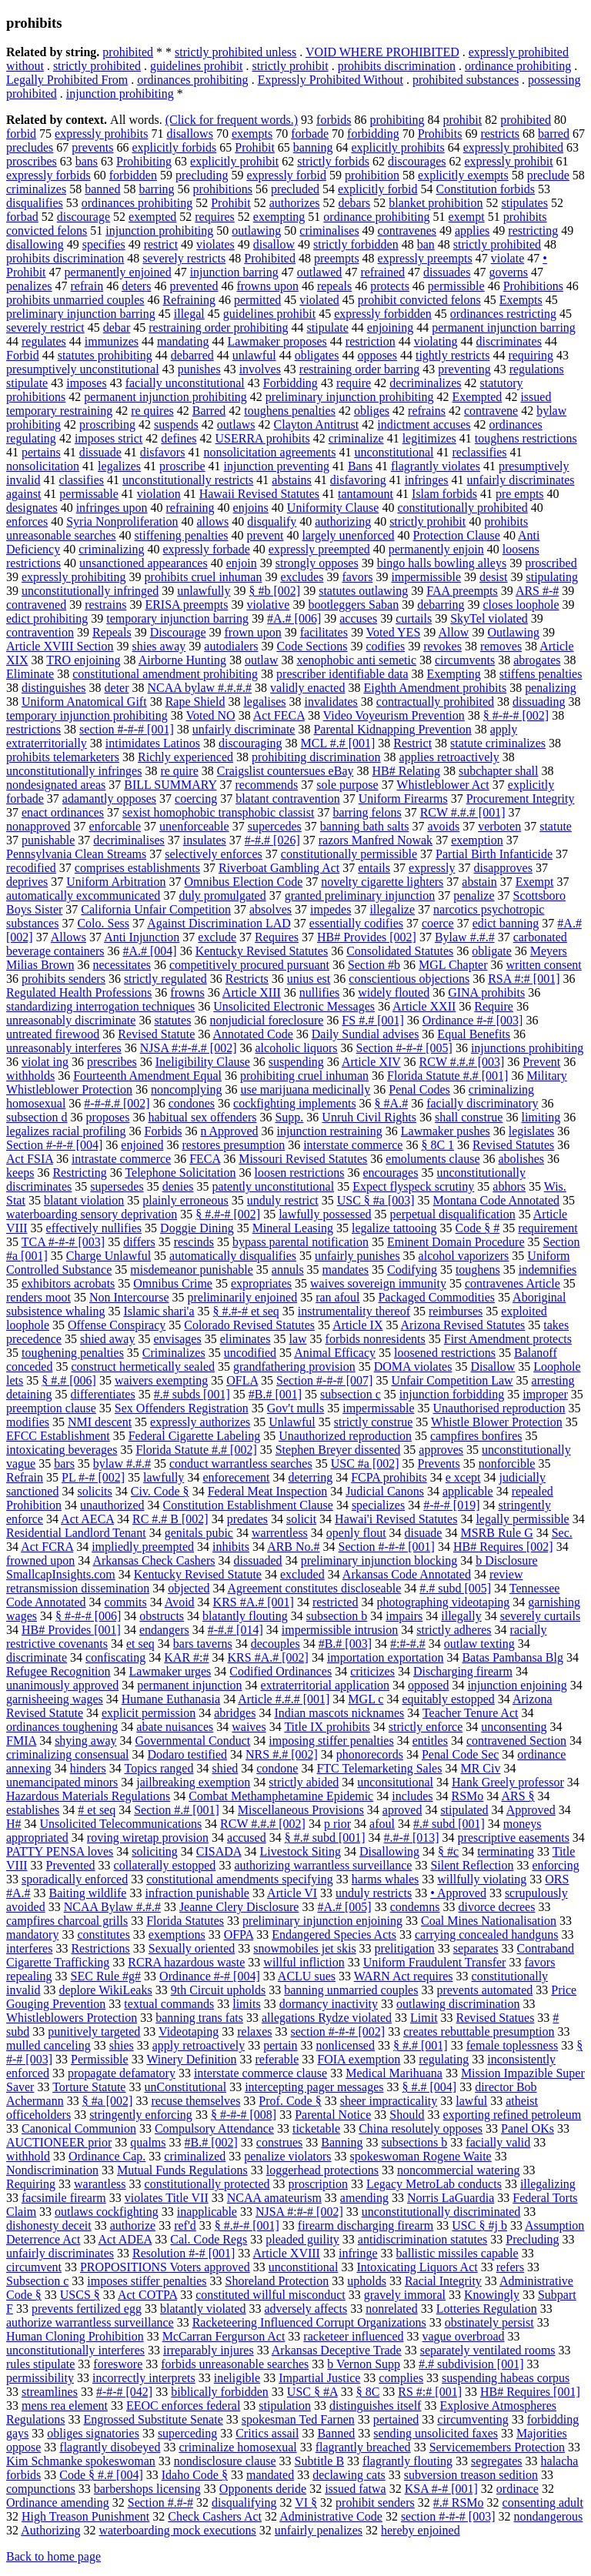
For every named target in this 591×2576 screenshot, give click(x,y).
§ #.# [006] (69, 1380)
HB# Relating (405, 770)
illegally (461, 1615)
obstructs (161, 1615)
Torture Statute (88, 2086)
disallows (189, 133)
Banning (341, 2142)
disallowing (35, 244)
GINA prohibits (486, 992)
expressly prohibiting (74, 576)
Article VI (292, 1892)
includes (412, 1796)
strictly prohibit (290, 65)
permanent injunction (189, 1685)
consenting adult (543, 2502)
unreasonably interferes (64, 1047)
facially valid (498, 2142)
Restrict (412, 743)
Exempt (535, 881)
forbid (21, 133)
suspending (296, 1061)
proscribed (551, 563)
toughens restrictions (526, 438)
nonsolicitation (42, 466)
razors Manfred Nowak (375, 840)
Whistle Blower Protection (497, 1421)
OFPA (239, 1934)
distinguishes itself (375, 2405)
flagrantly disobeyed (109, 2447)
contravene (491, 410)
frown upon (252, 632)
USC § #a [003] (376, 1200)
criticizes (372, 1671)
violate (508, 258)
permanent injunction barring (504, 327)
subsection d (37, 1117)
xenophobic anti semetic (356, 660)
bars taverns (202, 1643)
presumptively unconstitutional (82, 369)
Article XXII (424, 1006)
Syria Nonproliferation (122, 521)
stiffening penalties (182, 535)
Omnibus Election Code (244, 881)
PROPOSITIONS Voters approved (165, 2267)
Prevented (70, 1865)
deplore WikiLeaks (105, 1989)
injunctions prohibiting (527, 1047)
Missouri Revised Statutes (303, 1158)
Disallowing (389, 1851)
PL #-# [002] (93, 1477)
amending (364, 2197)
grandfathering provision (294, 1366)
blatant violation (84, 1200)
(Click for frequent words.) (231, 119)
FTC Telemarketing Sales (379, 1768)
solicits (94, 1491)
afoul (382, 1823)
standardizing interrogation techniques (100, 1006)
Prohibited (270, 258)
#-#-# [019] (451, 1505)
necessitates (121, 964)
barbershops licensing (147, 2488)
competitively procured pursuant (249, 964)
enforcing (555, 1865)
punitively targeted (94, 2031)
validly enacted (307, 687)
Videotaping (189, 2031)
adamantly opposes (109, 798)
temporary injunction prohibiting (87, 715)
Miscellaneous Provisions (301, 1809)
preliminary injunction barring (80, 313)
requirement (547, 1228)
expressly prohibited (513, 147)
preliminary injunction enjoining (322, 1920)
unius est (308, 978)
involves (260, 369)
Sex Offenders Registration (182, 1408)
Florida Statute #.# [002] (195, 1449)
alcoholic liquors (296, 1047)
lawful (471, 2100)
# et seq (96, 1809)
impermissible (426, 576)
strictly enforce (425, 1726)
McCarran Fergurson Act (223, 2336)
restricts (499, 133)
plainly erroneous (185, 1200)
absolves (270, 909)
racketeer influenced (353, 2336)
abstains (292, 479)
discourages (417, 161)
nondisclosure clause (225, 2460)
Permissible (100, 2059)
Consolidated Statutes (399, 950)
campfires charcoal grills (67, 1920)
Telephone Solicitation (180, 1172)
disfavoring (358, 479)
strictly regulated (165, 978)
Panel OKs (527, 2128)
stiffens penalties (541, 673)
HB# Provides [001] (71, 1629)
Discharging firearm (463, 1671)
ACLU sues (307, 1976)
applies (472, 230)
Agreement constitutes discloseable (315, 1588)
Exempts (521, 299)
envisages (177, 1338)
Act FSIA (29, 1158)
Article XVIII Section (60, 646)
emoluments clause (432, 1158)
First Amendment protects (508, 1338)
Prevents (439, 1463)
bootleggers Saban (353, 604)
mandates (345, 1269)
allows (212, 521)
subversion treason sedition (471, 2474)
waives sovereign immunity (378, 1283)
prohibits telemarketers (62, 756)
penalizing (550, 687)
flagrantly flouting (407, 2460)
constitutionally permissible (349, 853)
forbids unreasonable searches (235, 2364)
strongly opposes (317, 563)
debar (117, 327)
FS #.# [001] (372, 1020)
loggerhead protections (322, 2170)
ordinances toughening (62, 1726)
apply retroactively (198, 2045)
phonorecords (369, 1754)
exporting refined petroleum (512, 2114)
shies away (159, 646)
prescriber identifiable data (342, 673)
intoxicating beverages (61, 1449)
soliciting (155, 1851)
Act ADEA (125, 2239)
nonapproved (38, 826)
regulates (44, 341)
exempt (467, 216)
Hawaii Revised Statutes (259, 493)
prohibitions (222, 188)
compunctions (40, 2488)
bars (64, 1463)
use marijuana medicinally (305, 1089)
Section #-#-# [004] (54, 1144)
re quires (152, 410)
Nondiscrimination (52, 2170)
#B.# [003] (345, 1643)
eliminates (245, 1338)
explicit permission (148, 1712)
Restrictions (100, 1948)
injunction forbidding (451, 1394)
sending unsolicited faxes (435, 2433)
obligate (492, 950)
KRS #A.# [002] (268, 1657)
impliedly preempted (143, 1546)
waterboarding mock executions (176, 2530)
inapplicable (207, 2211)
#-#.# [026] (272, 840)
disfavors (162, 452)
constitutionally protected (207, 2183)
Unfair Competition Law (452, 1380)
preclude (548, 175)
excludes (301, 576)
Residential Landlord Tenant (76, 1532)
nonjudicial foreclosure (266, 1020)
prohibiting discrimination (316, 756)
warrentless (280, 1532)
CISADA (219, 1851)
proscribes (31, 161)
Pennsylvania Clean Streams (76, 853)
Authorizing (50, 2530)
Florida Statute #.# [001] (447, 1075)
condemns (415, 1906)
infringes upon (112, 507)
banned (102, 188)
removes (501, 646)
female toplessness (512, 2045)
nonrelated (392, 2308)
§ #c (448, 1851)
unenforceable (194, 826)
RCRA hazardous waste (186, 1962)
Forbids (163, 1131)
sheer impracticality (389, 2100)
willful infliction (303, 1962)
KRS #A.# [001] (253, 1602)
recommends (266, 784)
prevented (193, 285)
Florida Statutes (185, 1920)
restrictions (33, 729)
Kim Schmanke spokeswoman (80, 2460)
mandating (183, 341)
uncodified (250, 1352)
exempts (252, 133)
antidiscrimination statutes (422, 2239)
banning (313, 147)
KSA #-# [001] (441, 2488)
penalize (473, 895)
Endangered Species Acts (334, 1934)
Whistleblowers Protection (71, 2017)
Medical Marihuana (394, 2073)
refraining (190, 507)
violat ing (45, 1061)
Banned (336, 2433)
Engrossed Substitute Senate (152, 2419)
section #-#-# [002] (338, 2031)
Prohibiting (144, 161)
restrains (105, 604)
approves (441, 1449)
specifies (103, 244)
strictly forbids (333, 161)
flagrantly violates (435, 466)
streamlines (50, 2391)
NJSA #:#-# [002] (299, 2211)
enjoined (142, 1144)
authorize (133, 2225)
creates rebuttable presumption (478, 2031)
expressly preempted (319, 549)
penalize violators (287, 2156)
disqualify (271, 521)
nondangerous (548, 2516)
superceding (187, 2433)
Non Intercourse (129, 1297)
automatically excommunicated (83, 895)
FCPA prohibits (389, 1477)
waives (248, 1726)
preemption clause (51, 1408)
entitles (430, 1740)
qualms (147, 2142)
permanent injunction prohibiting (165, 396)
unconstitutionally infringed (90, 590)
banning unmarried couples (351, 1989)
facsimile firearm (64, 2197)
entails (374, 867)
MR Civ (480, 1768)
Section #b (374, 964)
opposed (428, 1685)
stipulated (464, 1809)
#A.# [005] (344, 1906)
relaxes (254, 2031)
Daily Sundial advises (365, 1034)
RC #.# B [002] (170, 1518)
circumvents (465, 660)
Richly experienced (185, 756)
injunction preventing (276, 466)
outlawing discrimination (457, 2003)
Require (493, 1006)
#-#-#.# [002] (116, 1103)
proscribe (182, 466)
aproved (402, 1809)
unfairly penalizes (318, 2530)
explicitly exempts (463, 175)
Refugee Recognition (58, 1671)
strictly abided (304, 1782)
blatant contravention (287, 798)
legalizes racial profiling (65, 1131)
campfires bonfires (476, 1435)
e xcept (463, 1477)
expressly (432, 867)
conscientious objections (409, 978)
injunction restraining (329, 1131)
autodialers (231, 646)
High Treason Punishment (85, 2516)
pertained (396, 2419)
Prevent (541, 1061)
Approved (531, 1809)
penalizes (29, 285)
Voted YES (393, 632)
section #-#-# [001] (126, 729)
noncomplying (186, 1089)
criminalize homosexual (237, 2447)
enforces (27, 521)
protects (389, 285)
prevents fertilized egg (87, 2308)
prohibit (462, 119)
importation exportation (385, 1657)
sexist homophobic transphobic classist (218, 812)
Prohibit (255, 147)
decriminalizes (425, 382)
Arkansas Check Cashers (153, 1560)
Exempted (477, 396)
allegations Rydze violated (327, 2017)
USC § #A (312, 2391)
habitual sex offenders (202, 1117)
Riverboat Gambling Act (279, 867)
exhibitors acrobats (68, 1283)
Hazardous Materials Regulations (88, 1796)
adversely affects (305, 2308)
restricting (533, 230)
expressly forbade (206, 549)
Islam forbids (444, 493)
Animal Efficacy (335, 1352)
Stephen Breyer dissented (338, 1449)
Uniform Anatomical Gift (84, 701)
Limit (424, 2017)
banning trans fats (199, 2017)
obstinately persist (489, 2322)
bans (86, 161)
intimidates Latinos (152, 743)
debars (355, 202)
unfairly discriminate (244, 729)
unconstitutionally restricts (187, 479)
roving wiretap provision (148, 1837)
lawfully (163, 1477)
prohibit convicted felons (419, 299)
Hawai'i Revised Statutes (396, 1518)
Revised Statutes (513, 1144)
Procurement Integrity (520, 798)
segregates (497, 2460)
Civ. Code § (160, 1491)
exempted (152, 216)
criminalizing (111, 549)
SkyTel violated (489, 618)
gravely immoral (405, 2294)
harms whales (385, 1879)
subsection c (350, 1394)
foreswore (117, 2364)
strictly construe (373, 1421)
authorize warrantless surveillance (90, 2322)
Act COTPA (147, 2294)
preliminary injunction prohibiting (349, 396)
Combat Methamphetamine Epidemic (281, 1796)
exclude (217, 937)
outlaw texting (479, 1643)
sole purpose (347, 784)
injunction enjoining (516, 1685)
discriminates (509, 341)
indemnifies (548, 1269)
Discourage (178, 632)
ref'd (185, 2225)
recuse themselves (195, 2100)
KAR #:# (186, 1657)
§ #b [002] (275, 590)
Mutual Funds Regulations (182, 2170)
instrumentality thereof (354, 1311)
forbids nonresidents (376, 1338)
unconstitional (304, 2267)
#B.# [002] (211, 2142)
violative (267, 604)
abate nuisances (174, 1726)
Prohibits (440, 133)
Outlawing (513, 632)
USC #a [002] (365, 1463)
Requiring (30, 2183)
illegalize (392, 909)
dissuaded (258, 1560)
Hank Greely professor (508, 1782)
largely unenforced (348, 535)
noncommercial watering (458, 2170)
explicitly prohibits (397, 147)
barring (156, 188)
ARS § (517, 1796)
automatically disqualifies (232, 1255)
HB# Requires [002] (503, 1546)
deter (117, 687)
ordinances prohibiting (192, 79)
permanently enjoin (436, 549)
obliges (371, 410)
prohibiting (396, 119)
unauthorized (112, 1505)
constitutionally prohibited (462, 507)
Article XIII (251, 992)
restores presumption (233, 1144)
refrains (427, 410)
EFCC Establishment (58, 1435)
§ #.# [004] (429, 2086)
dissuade (100, 452)
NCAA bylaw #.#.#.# (200, 687)
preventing (464, 369)
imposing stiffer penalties (331, 1740)
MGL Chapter (453, 964)
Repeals (112, 632)
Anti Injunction (141, 937)
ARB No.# (293, 1546)
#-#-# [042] (124, 2391)
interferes (29, 1948)
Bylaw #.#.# (465, 937)
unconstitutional (393, 452)
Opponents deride (262, 2488)
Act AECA (87, 1518)
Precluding (532, 2239)
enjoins (251, 507)
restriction (371, 341)
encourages (390, 1172)
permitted (257, 299)
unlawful (254, 355)
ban (426, 244)
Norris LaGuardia (450, 2197)
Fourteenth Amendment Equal (147, 1075)
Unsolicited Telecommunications (121, 1823)
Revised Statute (156, 1034)
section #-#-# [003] (448, 2516)
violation (159, 493)
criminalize (356, 438)
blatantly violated (203, 2308)
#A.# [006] (294, 618)
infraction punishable (197, 1892)
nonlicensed (345, 2045)
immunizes (112, 341)
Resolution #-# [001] (183, 2253)
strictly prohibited (97, 65)
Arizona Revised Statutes (463, 1324)
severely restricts (183, 258)
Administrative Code (330, 2516)
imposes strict (108, 438)
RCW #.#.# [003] (462, 1061)
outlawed (319, 272)
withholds (30, 1075)
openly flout (356, 1532)
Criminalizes (173, 1352)
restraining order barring (359, 369)
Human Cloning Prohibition (75, 2336)
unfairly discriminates (60, 2253)
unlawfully (203, 590)
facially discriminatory (482, 1103)
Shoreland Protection (277, 2280)
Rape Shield (195, 701)
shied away (107, 1338)
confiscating (115, 1657)
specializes (378, 1505)
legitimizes (429, 438)
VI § (306, 2502)
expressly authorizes (200, 1421)
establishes (32, 1809)
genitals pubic (199, 1532)
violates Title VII (167, 2197)
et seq (140, 1643)
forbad (22, 216)
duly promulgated (222, 895)
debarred (192, 355)
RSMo (468, 1796)
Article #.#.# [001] (283, 1699)
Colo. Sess (103, 923)
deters (136, 285)
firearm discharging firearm (366, 2225)
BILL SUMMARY (170, 784)
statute (555, 826)
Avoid (180, 1602)
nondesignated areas (55, 784)
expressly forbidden (383, 313)
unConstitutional (185, 2086)
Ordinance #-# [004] (209, 1976)
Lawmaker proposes (277, 341)
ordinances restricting (503, 313)
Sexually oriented (192, 1948)
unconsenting (513, 1726)
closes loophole (520, 604)
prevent (265, 535)
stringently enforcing (140, 2114)
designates (32, 507)
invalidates (331, 701)
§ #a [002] (107, 2100)
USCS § (80, 2294)
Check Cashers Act (215, 2516)
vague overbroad (463, 2336)
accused (246, 1837)
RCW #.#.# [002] (263, 1823)
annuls (288, 1269)
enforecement (235, 1477)
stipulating (552, 576)
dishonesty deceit (49, 2225)
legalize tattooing (394, 1228)
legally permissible (522, 1518)
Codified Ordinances (280, 1671)
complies (401, 2377)
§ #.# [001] (420, 2045)
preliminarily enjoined (243, 1297)
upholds (366, 2280)
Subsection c (37, 2280)
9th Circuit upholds (218, 1989)
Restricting (79, 1172)
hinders (88, 1768)
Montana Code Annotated (496, 1200)
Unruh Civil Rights (369, 1117)
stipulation (285, 2405)
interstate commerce (352, 1144)
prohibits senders (63, 978)
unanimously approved (62, 1685)
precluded (295, 188)
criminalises (329, 230)
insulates (204, 840)
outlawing (256, 230)
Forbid (22, 355)
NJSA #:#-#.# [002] (188, 1047)
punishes (199, 369)
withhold (28, 2156)
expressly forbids (48, 175)
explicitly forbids (174, 147)
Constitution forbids (485, 188)
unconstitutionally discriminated (441, 2211)
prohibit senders (375, 2502)
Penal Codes (419, 1089)
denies (178, 1186)
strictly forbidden (356, 244)
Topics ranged (158, 1768)
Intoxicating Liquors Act (416, 2267)
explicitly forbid (378, 188)
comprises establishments (137, 867)
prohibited (127, 51)
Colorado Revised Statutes (249, 1324)
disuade (423, 1532)
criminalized (194, 2156)
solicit (301, 1518)
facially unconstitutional (185, 382)
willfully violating (481, 1879)
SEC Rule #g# (106, 1976)
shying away (85, 1740)
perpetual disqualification (453, 1214)
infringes (427, 479)
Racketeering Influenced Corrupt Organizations (309, 2322)
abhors (509, 1186)
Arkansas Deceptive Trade (337, 2350)
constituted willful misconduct (270, 2294)
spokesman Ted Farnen (298, 2419)
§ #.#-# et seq (246, 1311)
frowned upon (40, 1560)
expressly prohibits (101, 133)
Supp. (289, 1117)
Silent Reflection (471, 1865)
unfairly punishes (357, 1255)
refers (510, 2267)
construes (279, 2142)
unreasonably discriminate (70, 1020)
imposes (86, 382)
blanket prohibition (435, 202)
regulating (444, 2059)
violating (436, 341)
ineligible (237, 2377)
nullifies (319, 992)
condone (277, 1768)
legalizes (119, 466)
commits (126, 1602)
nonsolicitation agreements (269, 452)
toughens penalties (290, 410)
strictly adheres (453, 1629)
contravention (40, 632)
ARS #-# (537, 590)
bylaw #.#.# (122, 1463)
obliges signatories (93, 2433)
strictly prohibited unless (235, 51)
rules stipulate (40, 2364)
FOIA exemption (358, 2059)
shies (121, 2045)
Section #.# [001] (176, 1809)
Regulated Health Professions (79, 992)
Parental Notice (333, 2114)
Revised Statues (495, 2017)
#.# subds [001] (192, 1394)
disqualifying (244, 2502)
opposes (377, 355)
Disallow (492, 1366)
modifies (27, 1421)
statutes (172, 1020)
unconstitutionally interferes (75, 2350)
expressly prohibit (509, 161)
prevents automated (484, 1989)
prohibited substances (465, 79)
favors (357, 576)
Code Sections (311, 646)
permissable (88, 493)
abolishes (521, 1158)
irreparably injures (208, 2350)
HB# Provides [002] (366, 937)
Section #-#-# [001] (387, 1546)
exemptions (177, 1934)
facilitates (324, 632)
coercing (196, 798)
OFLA (242, 1380)
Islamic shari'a (158, 1311)
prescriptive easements (513, 1837)
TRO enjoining (83, 660)
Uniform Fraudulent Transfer (434, 1962)
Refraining (189, 299)
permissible (456, 285)
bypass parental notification (300, 1241)
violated (319, 299)
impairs (404, 1615)
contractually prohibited (435, 701)
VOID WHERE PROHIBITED (382, 51)
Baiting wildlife (88, 1892)
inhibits (230, 1546)
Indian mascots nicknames (339, 1712)
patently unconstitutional (273, 1186)
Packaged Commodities (436, 1297)
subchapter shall (499, 770)
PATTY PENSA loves (59, 1851)
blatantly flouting (245, 1615)
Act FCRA (47, 1546)
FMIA (21, 1740)
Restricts (247, 978)
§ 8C (368, 2391)
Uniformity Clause (333, 507)
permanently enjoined (118, 272)
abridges (234, 1712)
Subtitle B (319, 2460)
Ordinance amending (57, 2502)
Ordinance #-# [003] (472, 1020)
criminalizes (36, 188)
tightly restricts (452, 355)
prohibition (372, 175)
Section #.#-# (160, 2502)
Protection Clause (456, 535)
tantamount (365, 493)
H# (14, 1823)
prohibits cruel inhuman (203, 576)
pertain (280, 2045)
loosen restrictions (300, 1172)
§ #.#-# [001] (247, 2225)
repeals (334, 285)
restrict (161, 244)
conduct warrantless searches (240, 1463)
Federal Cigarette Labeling (194, 1435)
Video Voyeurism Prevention (394, 715)
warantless (100, 2183)
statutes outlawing (363, 590)
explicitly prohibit (234, 161)
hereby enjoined (420, 2530)
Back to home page (53, 2556)
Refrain (24, 1477)
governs (508, 272)
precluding (201, 175)
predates (247, 1518)
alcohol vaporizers (464, 1255)
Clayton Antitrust (316, 424)
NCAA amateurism (274, 2197)
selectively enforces (213, 853)
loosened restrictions (445, 1352)
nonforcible (507, 1463)
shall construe (469, 1117)
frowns (187, 992)
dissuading (539, 701)
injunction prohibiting (120, 93)
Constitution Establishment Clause (248, 1505)
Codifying (412, 1269)
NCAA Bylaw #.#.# (112, 1906)
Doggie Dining (197, 1228)
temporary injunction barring (177, 618)
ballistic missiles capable (457, 2253)
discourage (83, 216)
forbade (310, 133)
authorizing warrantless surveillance (323, 1865)
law (297, 1338)
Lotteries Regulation (486, 2308)
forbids (333, 119)
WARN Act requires (403, 1976)
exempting (279, 216)
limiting (540, 1117)
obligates (317, 355)
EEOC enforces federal (183, 2405)
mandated (270, 2474)
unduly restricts (374, 1892)
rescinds (194, 1241)
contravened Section (516, 1740)
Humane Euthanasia (171, 1699)
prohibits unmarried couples (75, 299)
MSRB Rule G (496, 1532)
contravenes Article (512, 1283)
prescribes (112, 1061)
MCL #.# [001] (338, 743)
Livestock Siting (300, 1851)
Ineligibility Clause (202, 1061)
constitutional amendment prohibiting (165, 673)
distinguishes (54, 687)
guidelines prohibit (196, 65)
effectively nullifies (94, 1228)
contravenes (407, 230)
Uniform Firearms (403, 798)
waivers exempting (161, 1380)
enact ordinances (63, 812)
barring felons (366, 812)
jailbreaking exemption (193, 1782)
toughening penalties (73, 1352)
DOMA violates (413, 1366)
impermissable (378, 1408)
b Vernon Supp (363, 2364)
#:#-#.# (408, 1643)
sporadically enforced (75, 1879)
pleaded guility (302, 2239)
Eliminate (30, 673)
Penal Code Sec (460, 1754)
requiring (530, 355)
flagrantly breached (363, 2447)
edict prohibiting (47, 618)
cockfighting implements (294, 1103)
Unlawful (292, 1421)
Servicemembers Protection (497, 2447)
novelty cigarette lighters (382, 881)
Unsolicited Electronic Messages (294, 1006)
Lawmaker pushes (445, 1131)
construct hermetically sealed (143, 1366)
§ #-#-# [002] (516, 715)
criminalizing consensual (67, 1754)
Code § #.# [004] (100, 2474)
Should (406, 2114)
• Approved (458, 1892)
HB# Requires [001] (530, 2391)
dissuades (446, 272)
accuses (358, 618)
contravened (36, 604)
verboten (499, 826)
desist (493, 576)
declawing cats (349, 2474)
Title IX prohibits (326, 1726)
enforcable (115, 826)
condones (192, 1103)
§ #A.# (392, 1103)
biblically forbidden (220, 2391)
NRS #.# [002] (281, 1754)
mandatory (32, 1934)
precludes (29, 147)
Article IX (357, 1324)
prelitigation (405, 1948)
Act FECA (279, 715)
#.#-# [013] (411, 1837)
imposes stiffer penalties (146, 2280)
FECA (204, 1158)
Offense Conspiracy (116, 1324)
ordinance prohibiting (518, 65)
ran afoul (337, 1297)
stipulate (328, 327)
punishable (48, 840)
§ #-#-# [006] (88, 1615)
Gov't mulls (295, 1408)
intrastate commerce (121, 1158)
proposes (108, 1117)
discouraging (250, 743)
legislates (532, 1131)
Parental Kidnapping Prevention (392, 729)
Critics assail (267, 2433)
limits (246, 2003)
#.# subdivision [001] (471, 2364)
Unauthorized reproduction (345, 1435)
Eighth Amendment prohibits (434, 687)
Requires (277, 937)
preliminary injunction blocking (379, 1560)
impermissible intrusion (340, 1629)
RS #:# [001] (430, 2391)
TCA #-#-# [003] (63, 1241)
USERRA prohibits (262, 438)
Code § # (478, 1228)
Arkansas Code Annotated (406, 1574)
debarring (440, 604)
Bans (360, 466)
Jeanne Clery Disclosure (239, 1906)
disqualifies (34, 202)
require (353, 382)
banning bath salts (364, 826)
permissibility (40, 2377)
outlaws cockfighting (107, 2211)
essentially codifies (356, 923)
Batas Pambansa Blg (512, 1657)
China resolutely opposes (420, 2128)
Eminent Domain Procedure (456, 1241)
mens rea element (65, 2405)
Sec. (562, 1532)
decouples (275, 1643)
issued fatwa (355, 2488)
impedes (330, 909)
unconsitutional (395, 1782)
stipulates (524, 202)
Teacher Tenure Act (470, 1712)
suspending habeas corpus (505, 2377)
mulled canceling (48, 2045)
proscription (318, 2183)
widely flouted (393, 992)
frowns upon (267, 285)
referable (277, 2059)
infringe (358, 2253)
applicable (467, 1491)
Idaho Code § (195, 2474)
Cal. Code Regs (208, 2239)
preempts (336, 258)
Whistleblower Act (442, 784)
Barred (209, 410)
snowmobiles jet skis (304, 1948)
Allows (68, 937)
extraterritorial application (325, 1685)
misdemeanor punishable (191, 1269)
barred (553, 133)
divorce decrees (497, 1906)
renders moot (38, 1297)
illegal (189, 313)
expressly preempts (425, 258)
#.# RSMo (458, 2502)
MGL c (365, 1699)
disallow (274, 244)
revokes (442, 646)
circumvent (34, 2267)
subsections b (415, 2142)
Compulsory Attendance (214, 2128)
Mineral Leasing (292, 1228)
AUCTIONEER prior (59, 2142)
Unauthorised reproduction (499, 1408)
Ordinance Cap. (106, 2156)
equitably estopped (448, 1699)
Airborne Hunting (182, 660)
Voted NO (210, 715)
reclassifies (479, 452)
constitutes (103, 1934)
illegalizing (548, 2183)
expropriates (261, 1283)
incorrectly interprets (143, 2377)
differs (139, 1241)
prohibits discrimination (397, 65)
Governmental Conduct (193, 1740)
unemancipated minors (62, 1782)
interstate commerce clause (260, 2073)
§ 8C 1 (437, 1144)
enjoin (241, 563)
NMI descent (100, 1421)
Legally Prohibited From (67, 79)
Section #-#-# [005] (404, 1047)
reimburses (455, 1311)
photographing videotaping (442, 1602)
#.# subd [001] (449, 1823)
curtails (414, 618)
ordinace (517, 2488)
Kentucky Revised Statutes (261, 950)
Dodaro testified (188, 1754)
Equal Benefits (473, 1034)
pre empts (520, 493)
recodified (31, 867)
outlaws (236, 424)
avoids (443, 826)
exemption (477, 840)
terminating (505, 1851)
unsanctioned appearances (143, 563)
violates (215, 244)
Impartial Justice (319, 2377)
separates (476, 1948)
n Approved (229, 1131)
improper (545, 1394)
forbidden (133, 175)
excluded (302, 1574)
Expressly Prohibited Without (330, 79)
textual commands (169, 2003)
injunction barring (234, 272)
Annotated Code (252, 1034)
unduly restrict (283, 1200)
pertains (41, 452)
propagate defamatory (121, 2073)
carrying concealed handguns (487, 1934)
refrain (87, 285)
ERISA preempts (186, 604)
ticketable (316, 2128)
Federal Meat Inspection (268, 1491)
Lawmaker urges (170, 1671)
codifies (385, 646)
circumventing (472, 2419)
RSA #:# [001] (523, 978)
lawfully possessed (325, 1214)
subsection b (337, 1615)
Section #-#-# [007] (324, 1380)
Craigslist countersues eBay (285, 770)
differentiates (103, 1394)
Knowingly (491, 2294)
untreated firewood (52, 1034)
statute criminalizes (498, 743)
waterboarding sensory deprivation (91, 1214)
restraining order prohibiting (218, 327)
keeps (20, 1172)
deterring (310, 1477)
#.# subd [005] (455, 1588)
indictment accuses (423, 424)
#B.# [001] (275, 1394)
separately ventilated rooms (488, 2350)
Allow (453, 632)
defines (178, 438)
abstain (479, 881)
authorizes (294, 202)
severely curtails (540, 1615)
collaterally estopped (165, 1865)
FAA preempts (462, 590)
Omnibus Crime (172, 1283)
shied (225, 1768)
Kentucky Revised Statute (198, 1574)
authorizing (343, 521)
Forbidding (290, 382)
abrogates (536, 660)
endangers (164, 1629)
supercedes (275, 826)
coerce (438, 923)
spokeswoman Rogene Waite (421, 2156)
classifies (81, 479)
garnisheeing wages (54, 1699)
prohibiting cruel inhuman (304, 1075)
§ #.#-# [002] (227, 1214)
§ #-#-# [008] (243, 2114)
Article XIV (371, 1061)
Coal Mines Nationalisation (488, 1920)
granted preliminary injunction (360, 895)
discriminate (36, 1657)
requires (215, 216)
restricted (335, 1602)
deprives (27, 881)
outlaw (262, 660)
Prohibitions (533, 285)
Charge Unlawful (108, 1255)
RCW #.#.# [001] (463, 812)
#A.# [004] (149, 950)
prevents (92, 147)
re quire (179, 770)
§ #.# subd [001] (325, 1837)
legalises (264, 701)
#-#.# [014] (235, 1629)
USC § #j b (479, 2225)
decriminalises (128, 840)
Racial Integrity (443, 2280)
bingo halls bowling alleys (441, 563)
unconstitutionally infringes (74, 770)
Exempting (454, 673)
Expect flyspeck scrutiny (413, 1186)
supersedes (116, 1186)
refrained (382, 272)
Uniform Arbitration (115, 881)
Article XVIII (286, 2253)
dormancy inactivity (328, 2003)
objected (188, 1588)
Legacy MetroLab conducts (434, 2183)
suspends (176, 424)
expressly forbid (286, 175)
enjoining (390, 327)
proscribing (107, 424)
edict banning (505, 923)
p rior (337, 1823)
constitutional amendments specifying (239, 1879)
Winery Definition (191, 2059)
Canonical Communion (79, 2128)
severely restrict (45, 327)
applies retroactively (449, 756)
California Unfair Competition (156, 909)
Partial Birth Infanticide (494, 853)
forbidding (373, 133)
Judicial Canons (385, 1491)
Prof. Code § (290, 2100)
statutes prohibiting (105, 355)
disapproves (502, 867)
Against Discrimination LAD (219, 923)
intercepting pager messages (314, 2086)
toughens (478, 1269)
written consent (544, 964)
